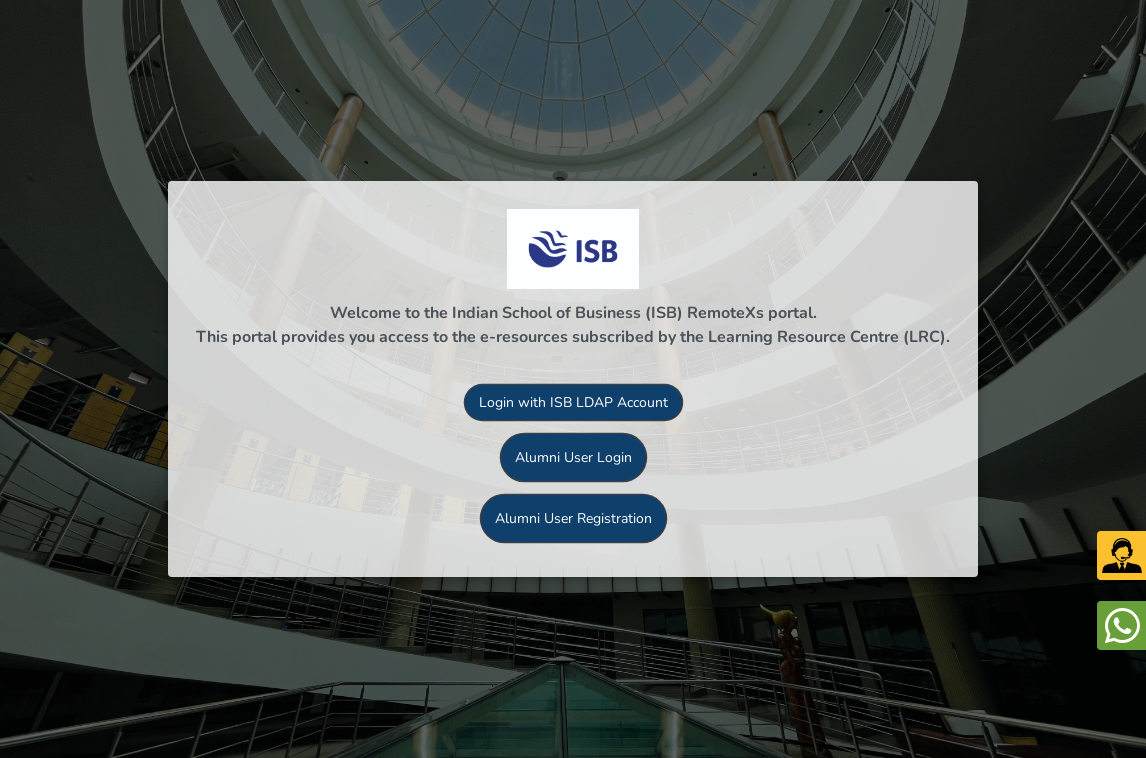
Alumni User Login (573, 457)
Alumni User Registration (573, 518)
